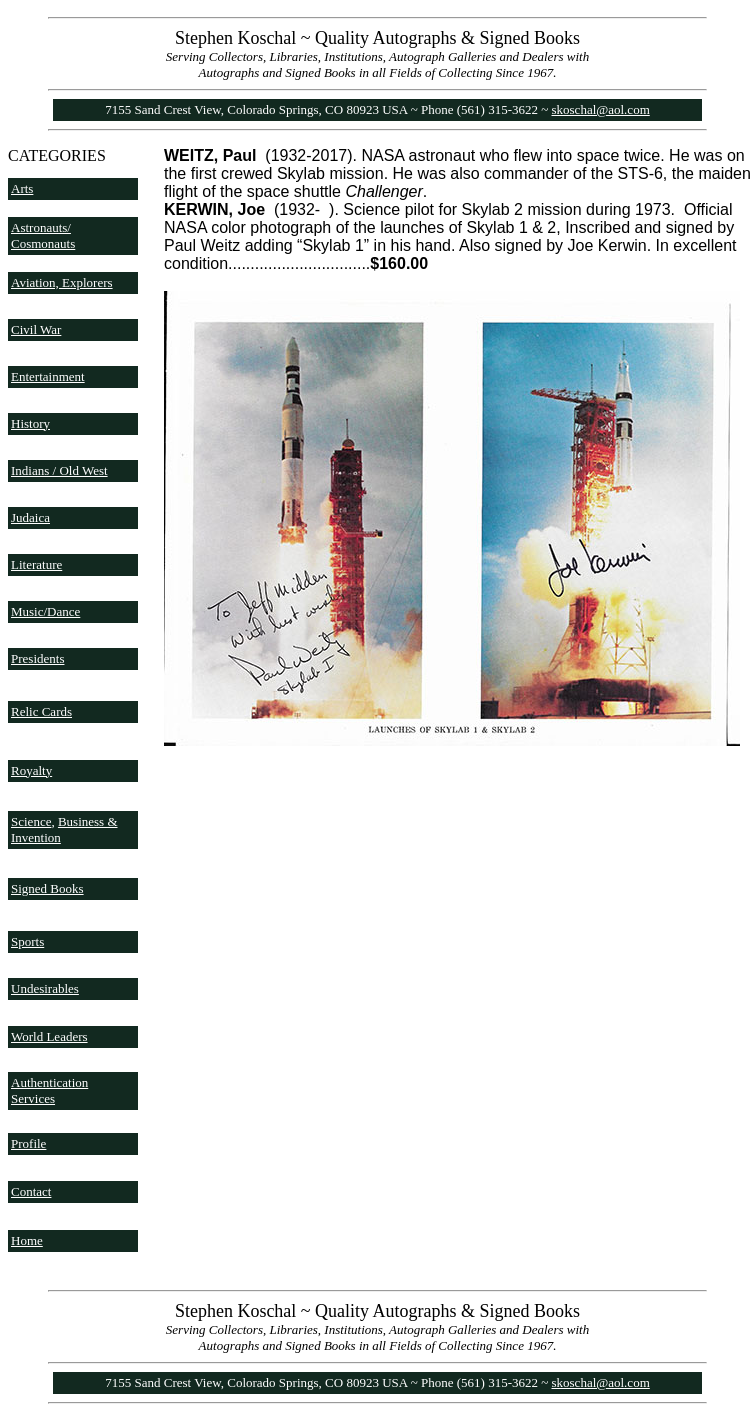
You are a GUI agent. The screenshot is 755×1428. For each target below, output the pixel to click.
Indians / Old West (59, 470)
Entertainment (48, 376)
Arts (22, 188)
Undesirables (45, 988)
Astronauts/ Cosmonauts (43, 235)
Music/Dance (45, 611)
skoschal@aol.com (601, 109)
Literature (36, 564)
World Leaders (49, 1036)
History (30, 423)
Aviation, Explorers (62, 282)
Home (27, 1240)
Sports (27, 941)
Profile (28, 1143)
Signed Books (47, 888)
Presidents (37, 658)
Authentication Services (49, 1090)
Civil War (36, 329)
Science (31, 821)
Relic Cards (41, 711)
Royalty (31, 770)
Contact (31, 1191)
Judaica (30, 517)
